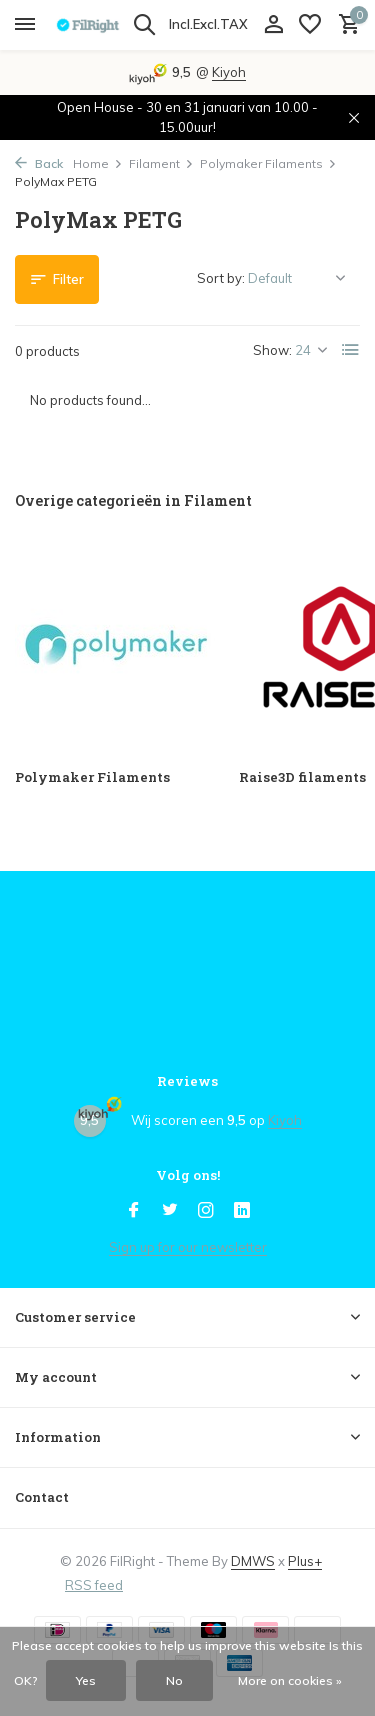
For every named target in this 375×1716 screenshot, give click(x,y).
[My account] (273, 25)
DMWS (253, 1561)
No (174, 1680)
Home (98, 163)
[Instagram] (206, 1211)
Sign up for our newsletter (188, 1247)
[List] (351, 350)
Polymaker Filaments (268, 163)
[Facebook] (134, 1211)
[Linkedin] (242, 1211)
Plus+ (305, 1561)
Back (39, 163)
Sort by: (221, 278)
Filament (161, 163)
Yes (86, 1680)
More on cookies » (290, 1680)
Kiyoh (229, 72)
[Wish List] (310, 25)
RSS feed (94, 1585)
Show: (272, 350)
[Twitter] (170, 1211)
